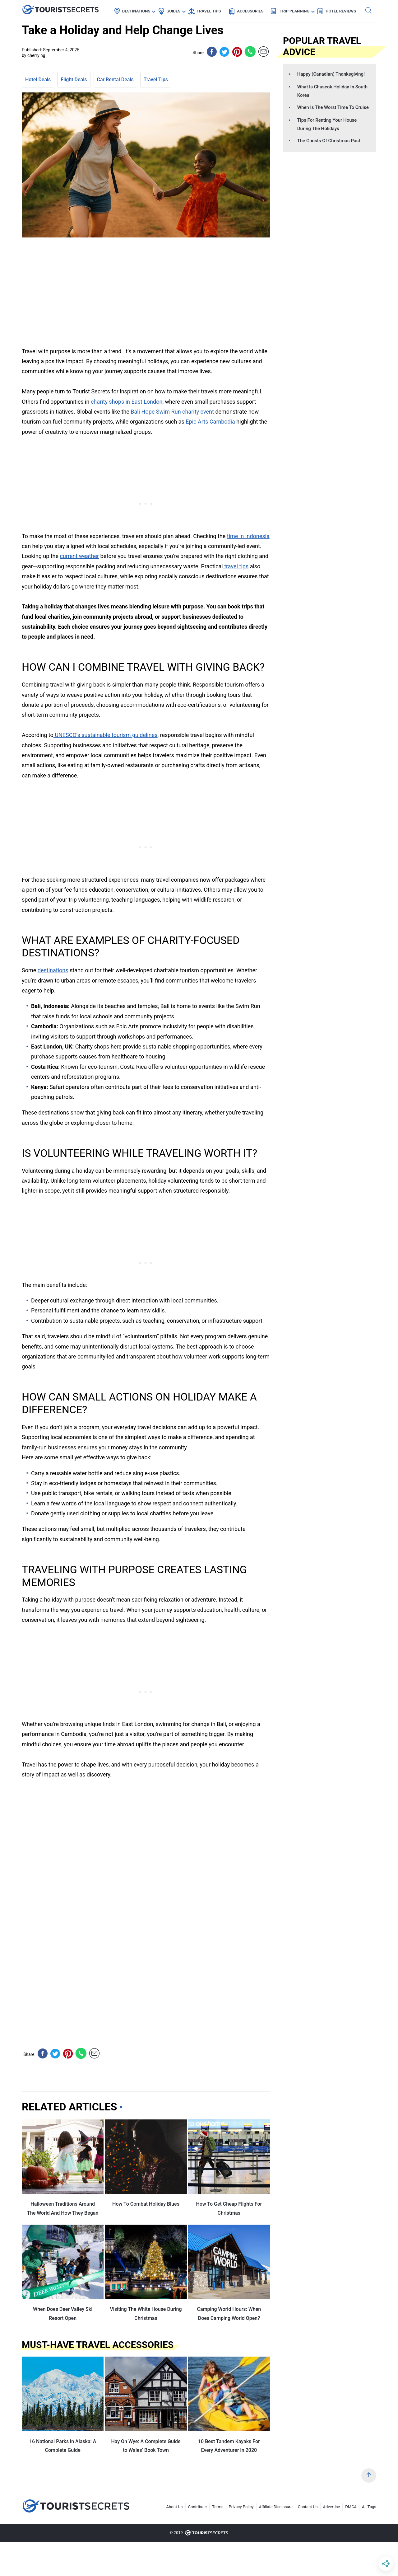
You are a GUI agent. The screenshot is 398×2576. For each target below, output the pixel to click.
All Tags (369, 2506)
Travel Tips (209, 11)
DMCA (351, 2506)
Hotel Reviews (341, 11)
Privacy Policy (241, 2506)
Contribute (197, 2506)
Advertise (331, 2506)
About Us (174, 2506)
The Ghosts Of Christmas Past (328, 140)
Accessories (250, 11)
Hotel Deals (38, 79)
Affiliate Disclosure (276, 2506)
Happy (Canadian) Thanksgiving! (331, 74)
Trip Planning (294, 11)
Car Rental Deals (115, 79)
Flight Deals (74, 79)
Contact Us (308, 2506)
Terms (218, 2506)
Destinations (136, 11)
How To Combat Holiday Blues (145, 2204)
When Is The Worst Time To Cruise (333, 107)
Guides (173, 11)
